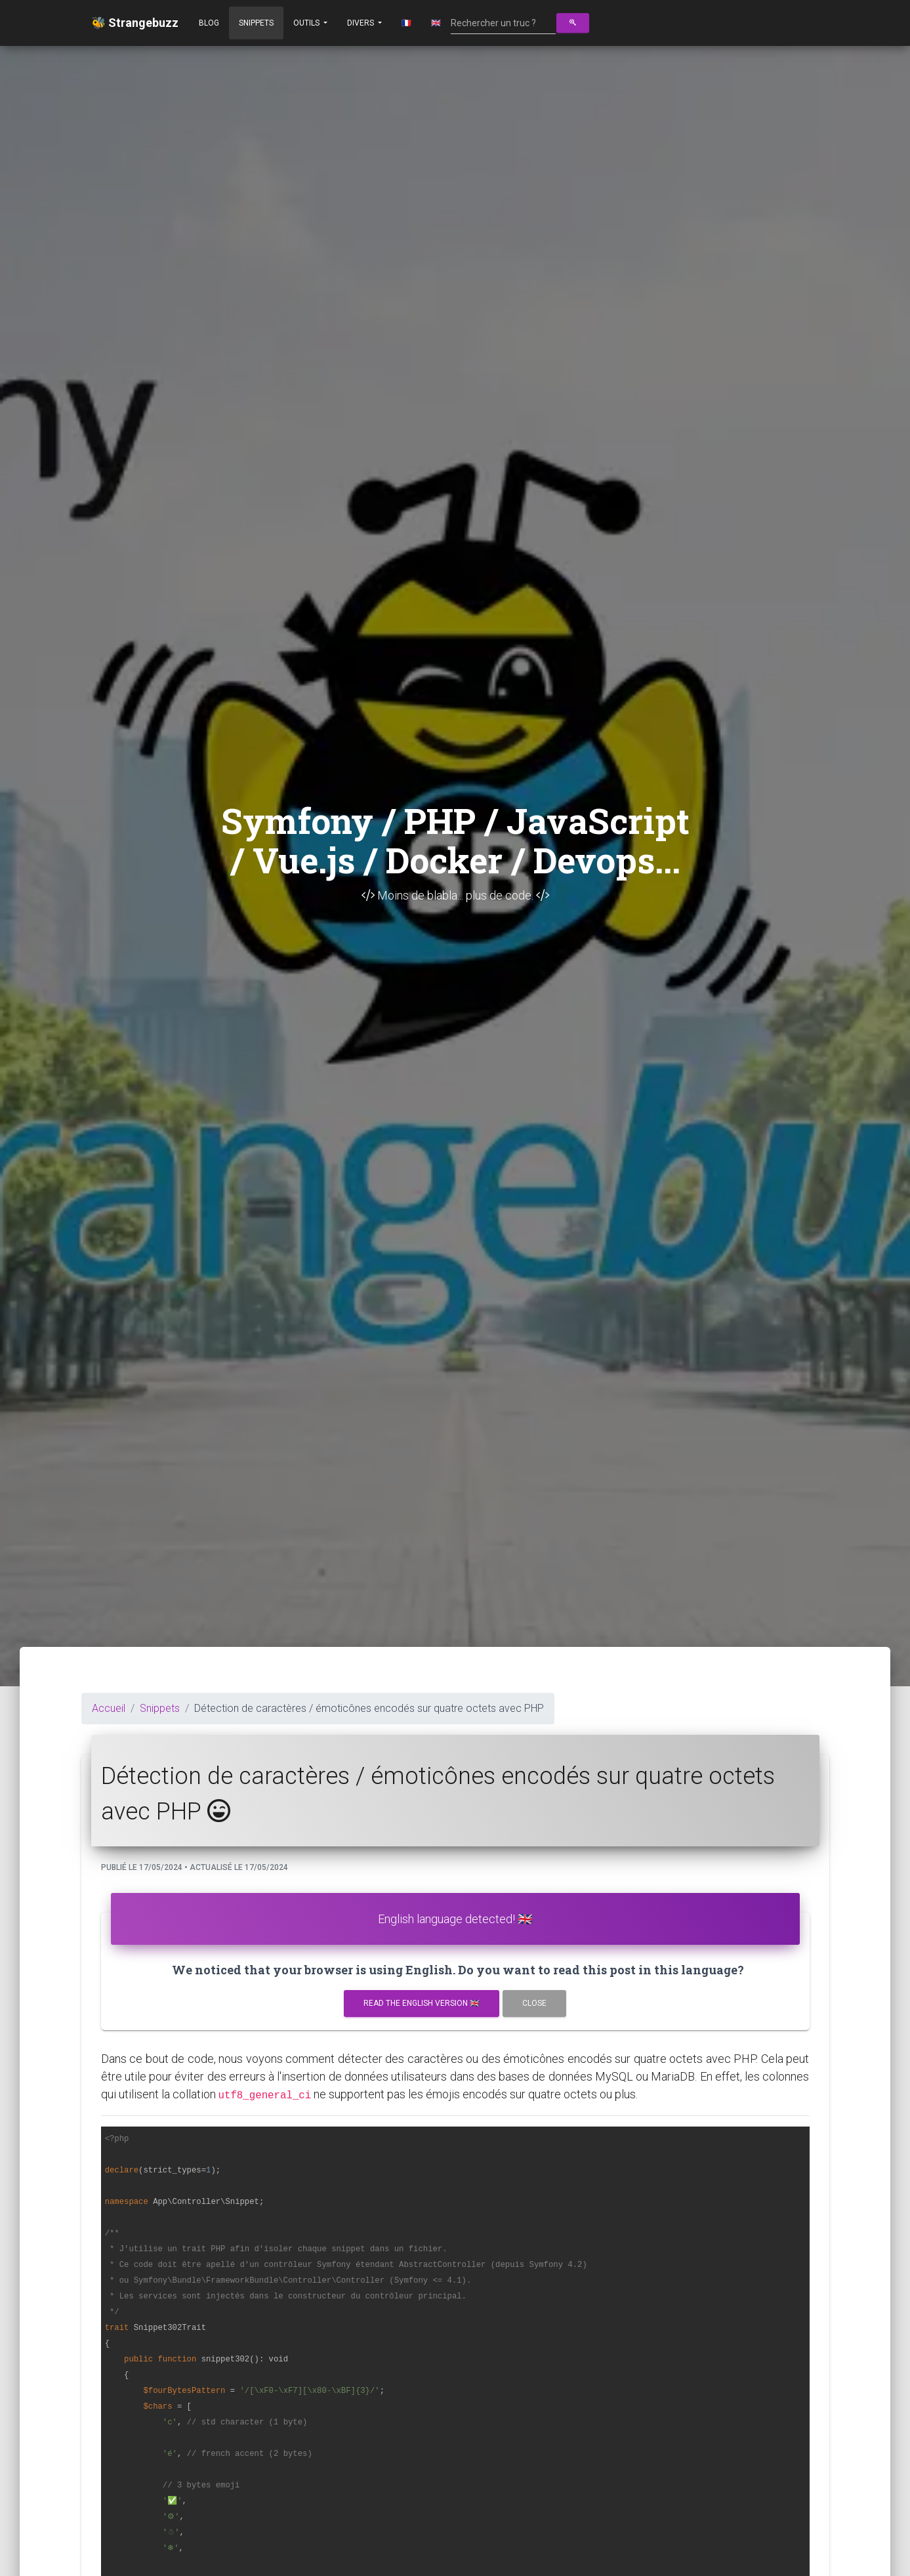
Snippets (256, 23)
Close (534, 2003)
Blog (209, 23)
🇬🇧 (436, 23)
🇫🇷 (406, 23)
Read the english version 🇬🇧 (421, 2003)
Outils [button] (307, 23)
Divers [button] (361, 23)
